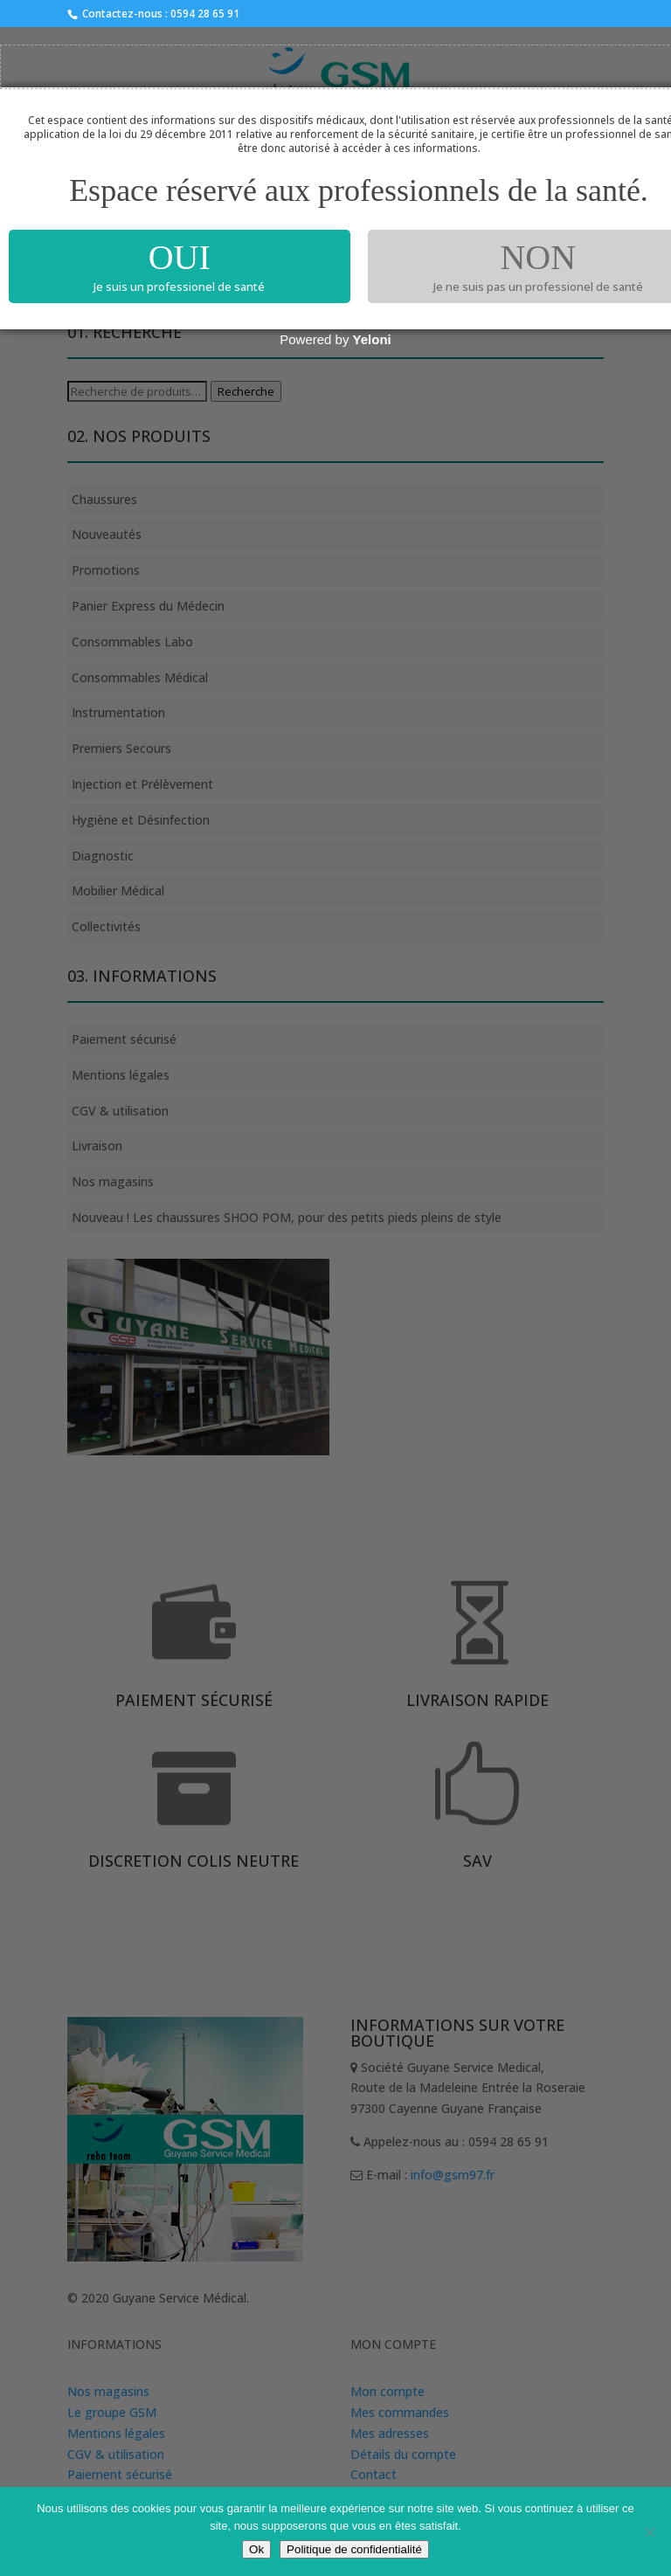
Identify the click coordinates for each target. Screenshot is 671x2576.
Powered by (335, 339)
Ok (256, 2549)
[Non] (649, 2531)
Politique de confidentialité (354, 2549)
